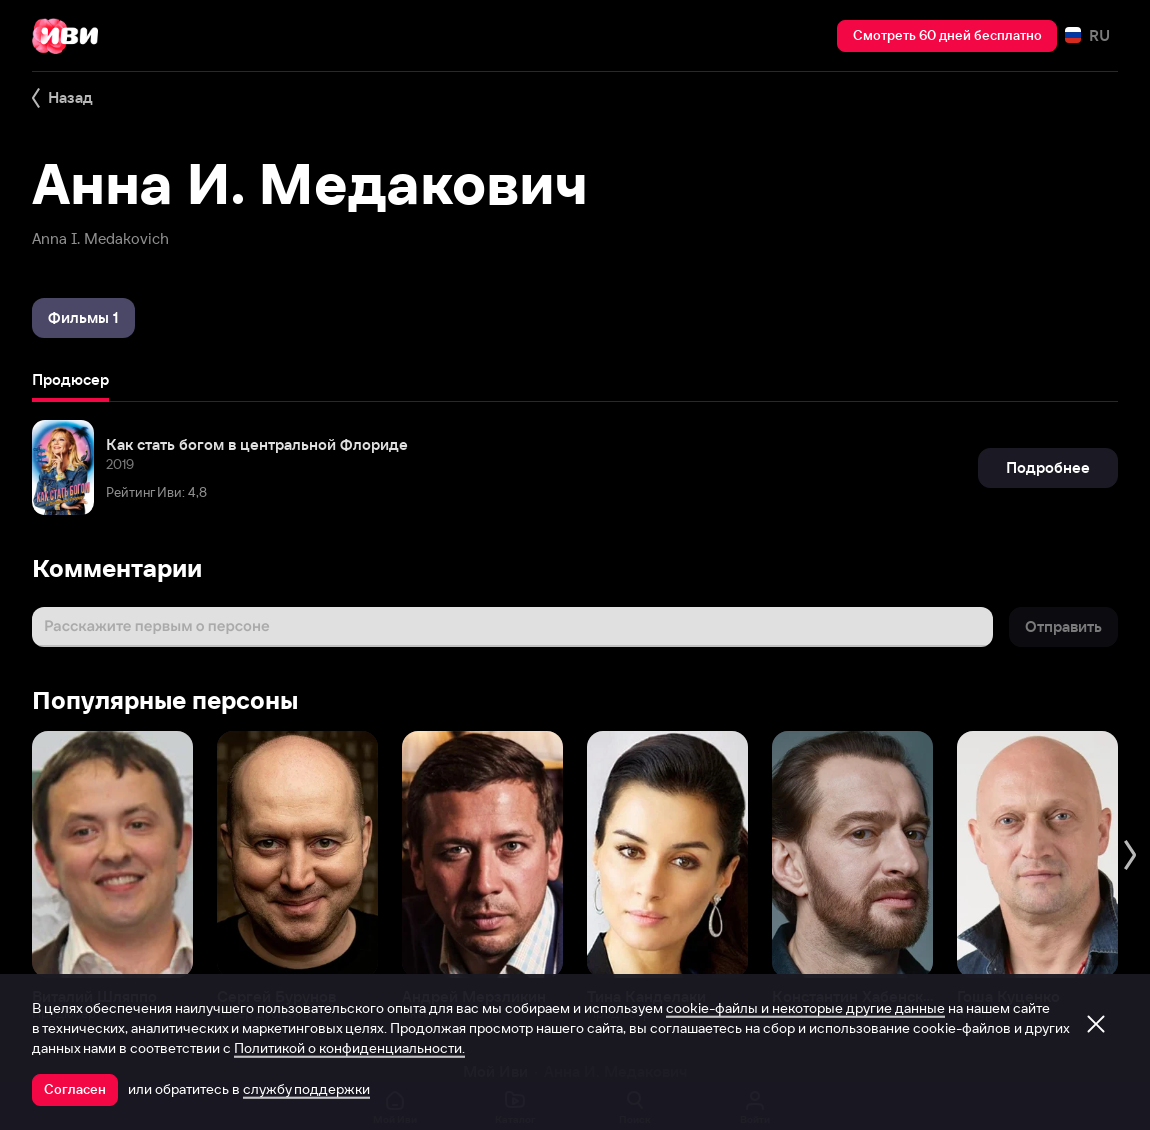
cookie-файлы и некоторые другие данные (805, 1008)
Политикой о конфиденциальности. (349, 1048)
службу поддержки (306, 1089)
